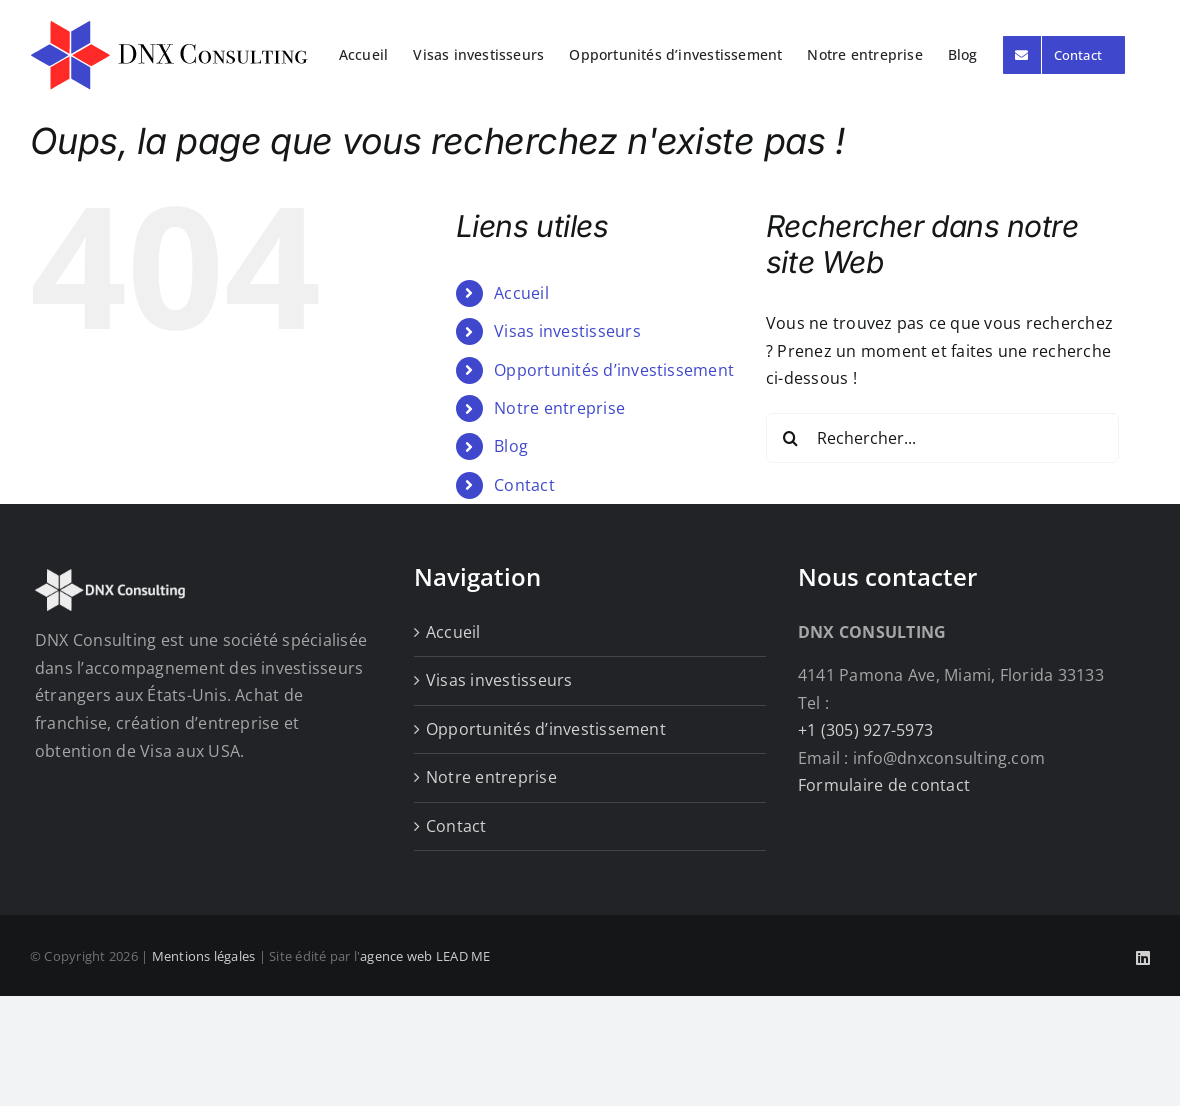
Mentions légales (204, 956)
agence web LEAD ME (425, 956)
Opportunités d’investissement (614, 370)
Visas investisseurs (567, 331)
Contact (524, 485)
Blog (511, 446)
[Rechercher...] (942, 438)
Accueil (521, 293)
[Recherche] (791, 438)
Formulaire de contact (884, 785)
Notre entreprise (559, 408)
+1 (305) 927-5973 (865, 730)
